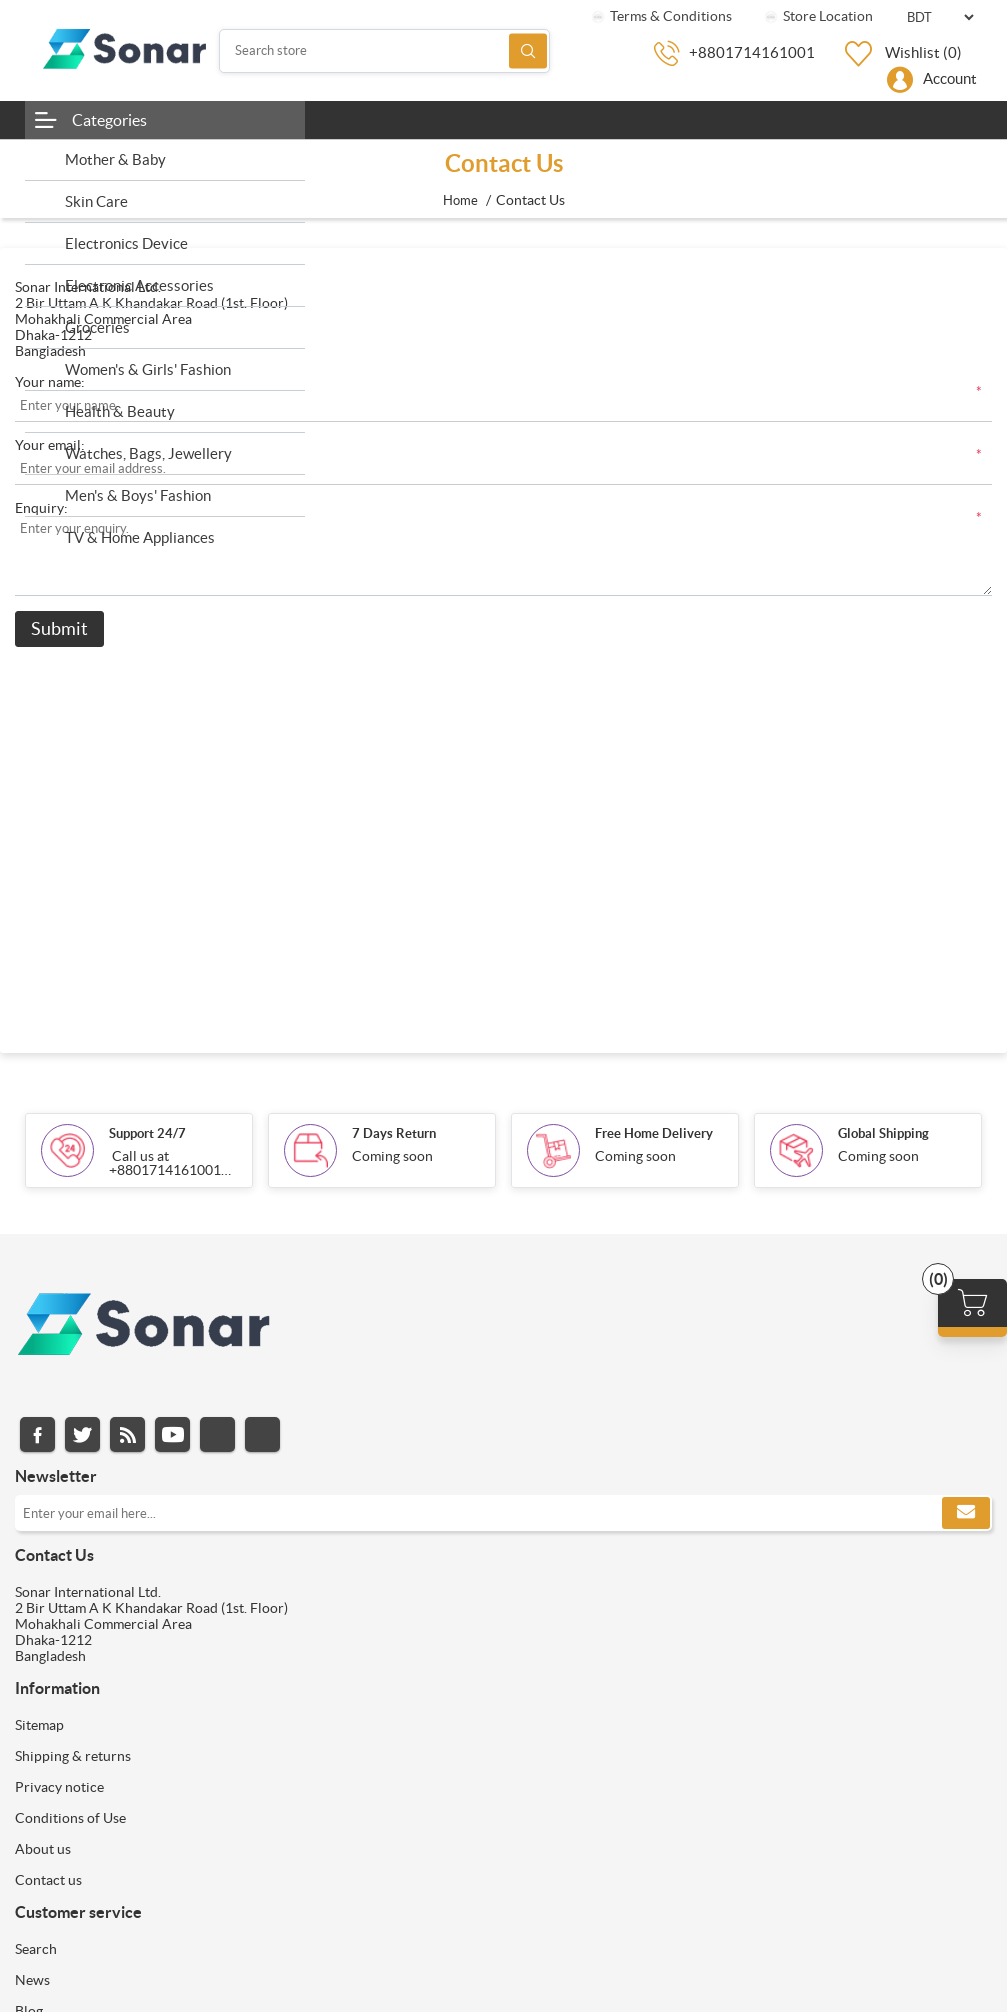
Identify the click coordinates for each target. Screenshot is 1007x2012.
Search (528, 50)
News (32, 1980)
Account (950, 78)
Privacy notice (59, 1787)
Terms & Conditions (660, 16)
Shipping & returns (73, 1756)
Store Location (817, 16)
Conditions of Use (70, 1818)
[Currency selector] (940, 17)
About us (43, 1849)
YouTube (172, 1434)
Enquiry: (41, 508)
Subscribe (966, 1513)
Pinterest (262, 1434)
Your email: (50, 445)
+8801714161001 (752, 52)
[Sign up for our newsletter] (503, 1513)
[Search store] (384, 51)
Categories (109, 120)
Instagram (217, 1434)
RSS (127, 1434)
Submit (59, 628)
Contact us (48, 1880)
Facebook (37, 1434)
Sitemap (39, 1725)
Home (460, 200)
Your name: (50, 382)
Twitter (82, 1434)
